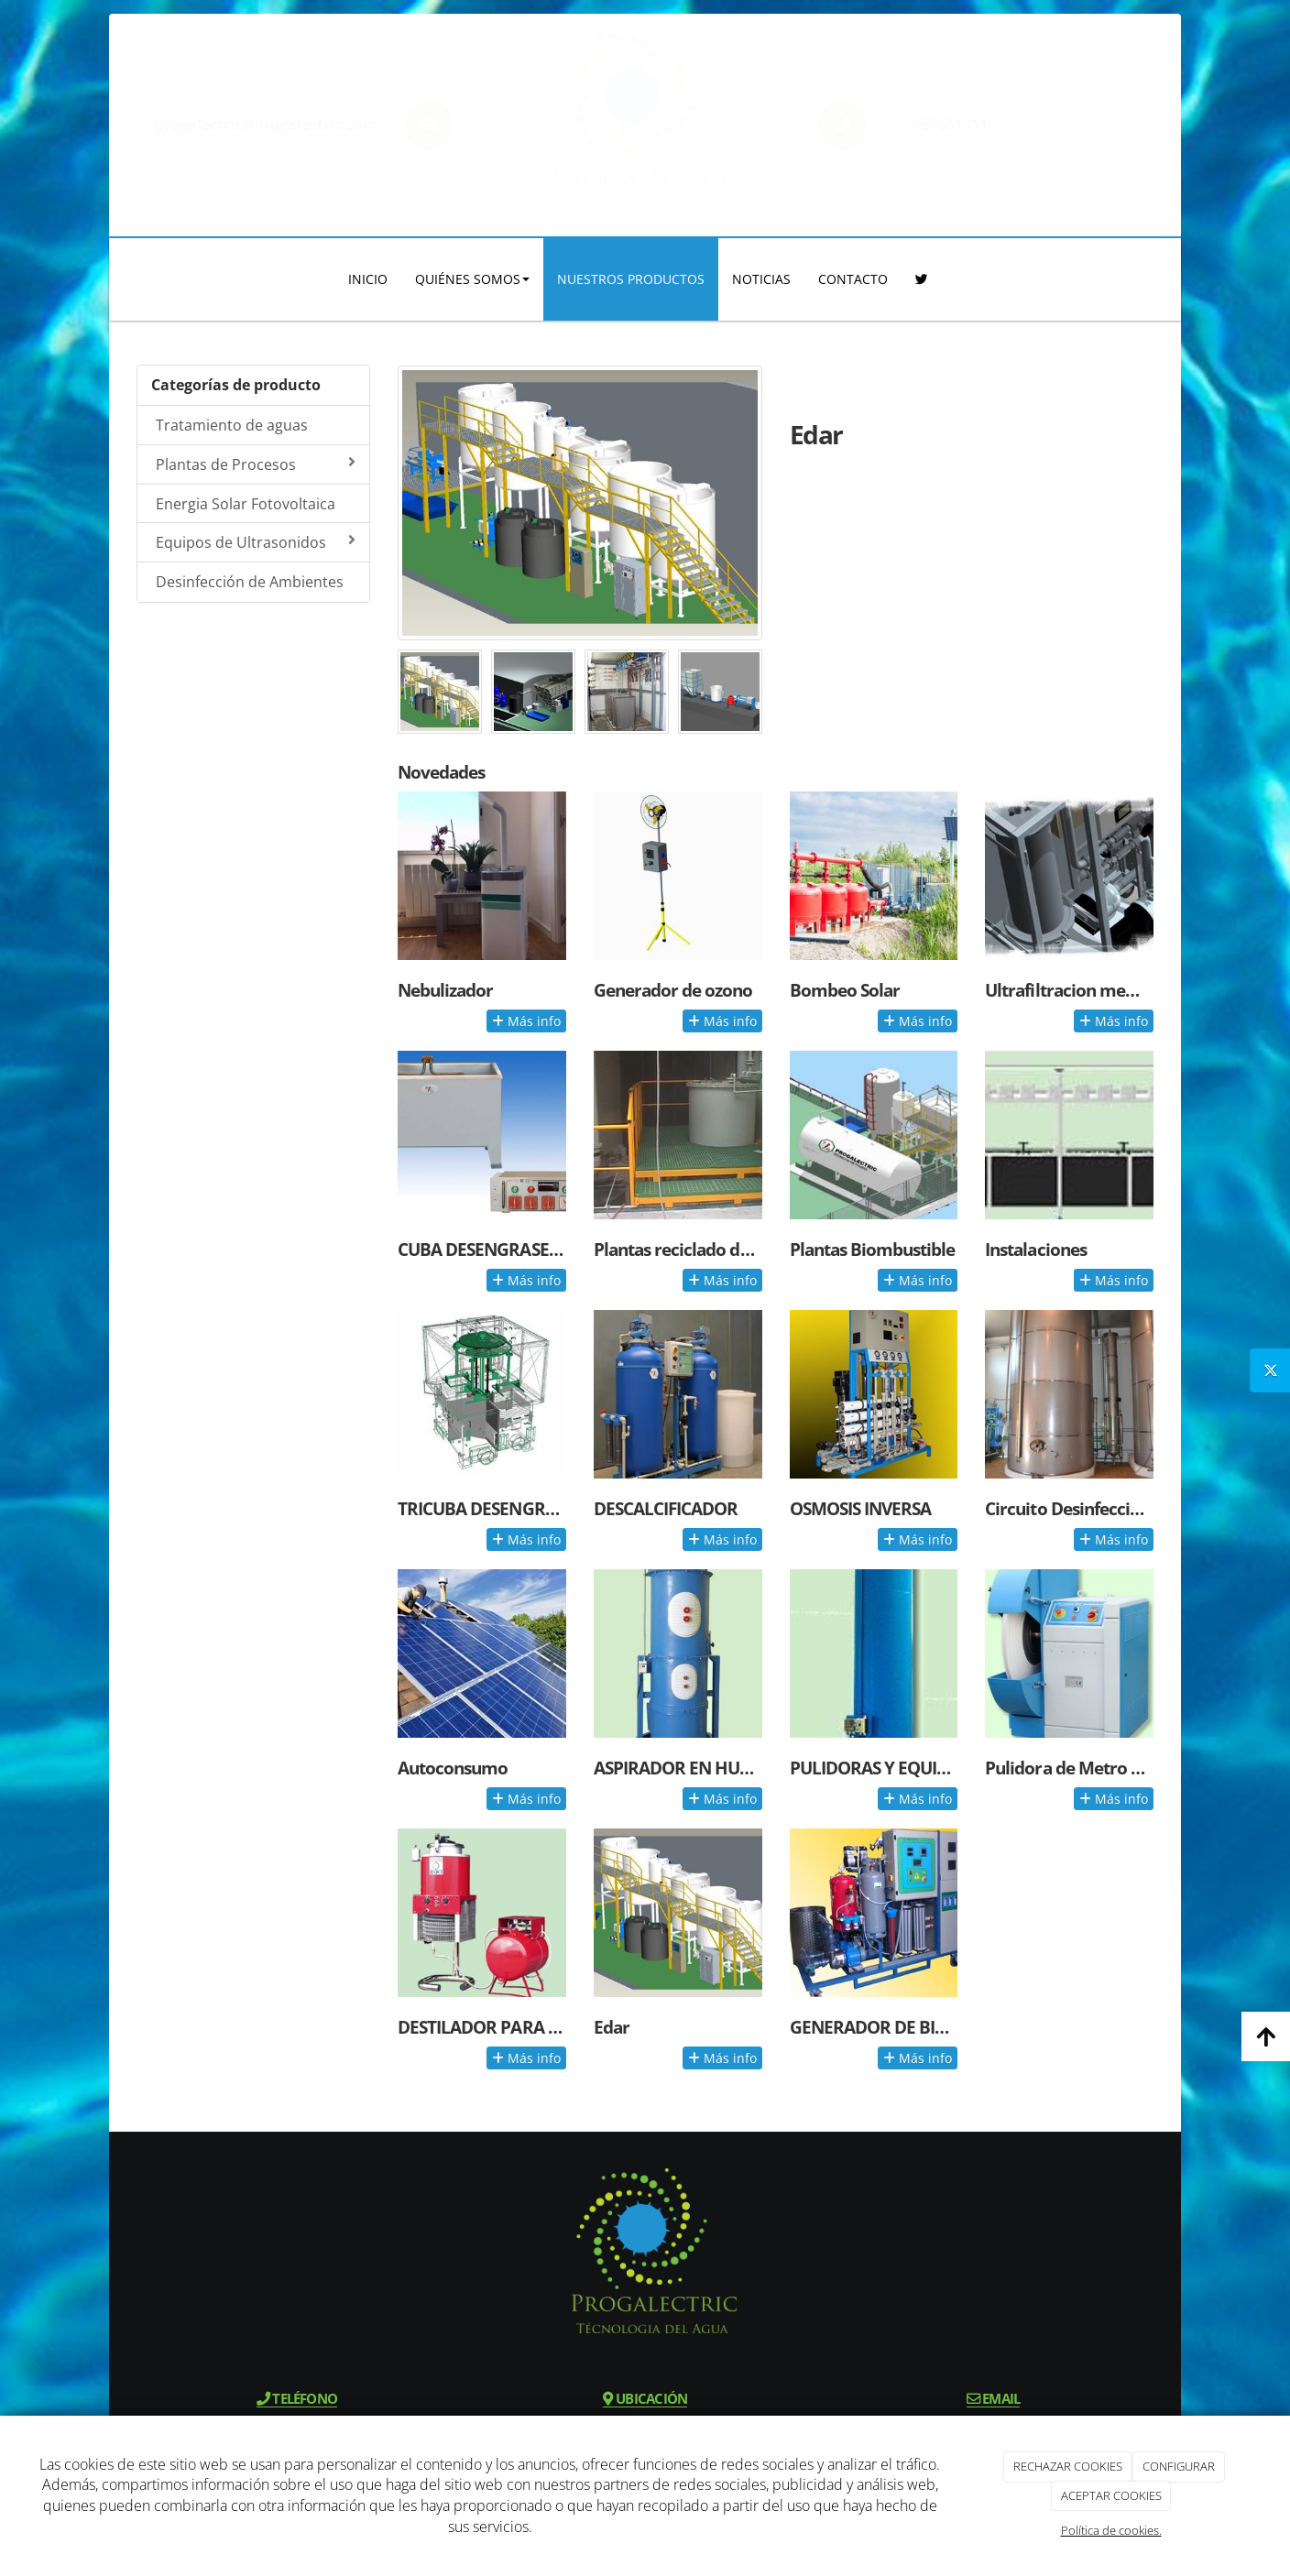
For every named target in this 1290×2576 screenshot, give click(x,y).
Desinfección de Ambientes (250, 582)
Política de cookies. (1111, 2530)
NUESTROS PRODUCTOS (631, 279)
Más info (526, 1021)
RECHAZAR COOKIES (1067, 2466)
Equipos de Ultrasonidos (255, 542)
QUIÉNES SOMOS (472, 279)
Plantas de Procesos (255, 464)
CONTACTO (853, 279)
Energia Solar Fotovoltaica (245, 504)
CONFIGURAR (1178, 2466)
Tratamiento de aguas (232, 425)
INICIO (368, 279)
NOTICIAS (761, 279)
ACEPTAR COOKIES (1111, 2495)
